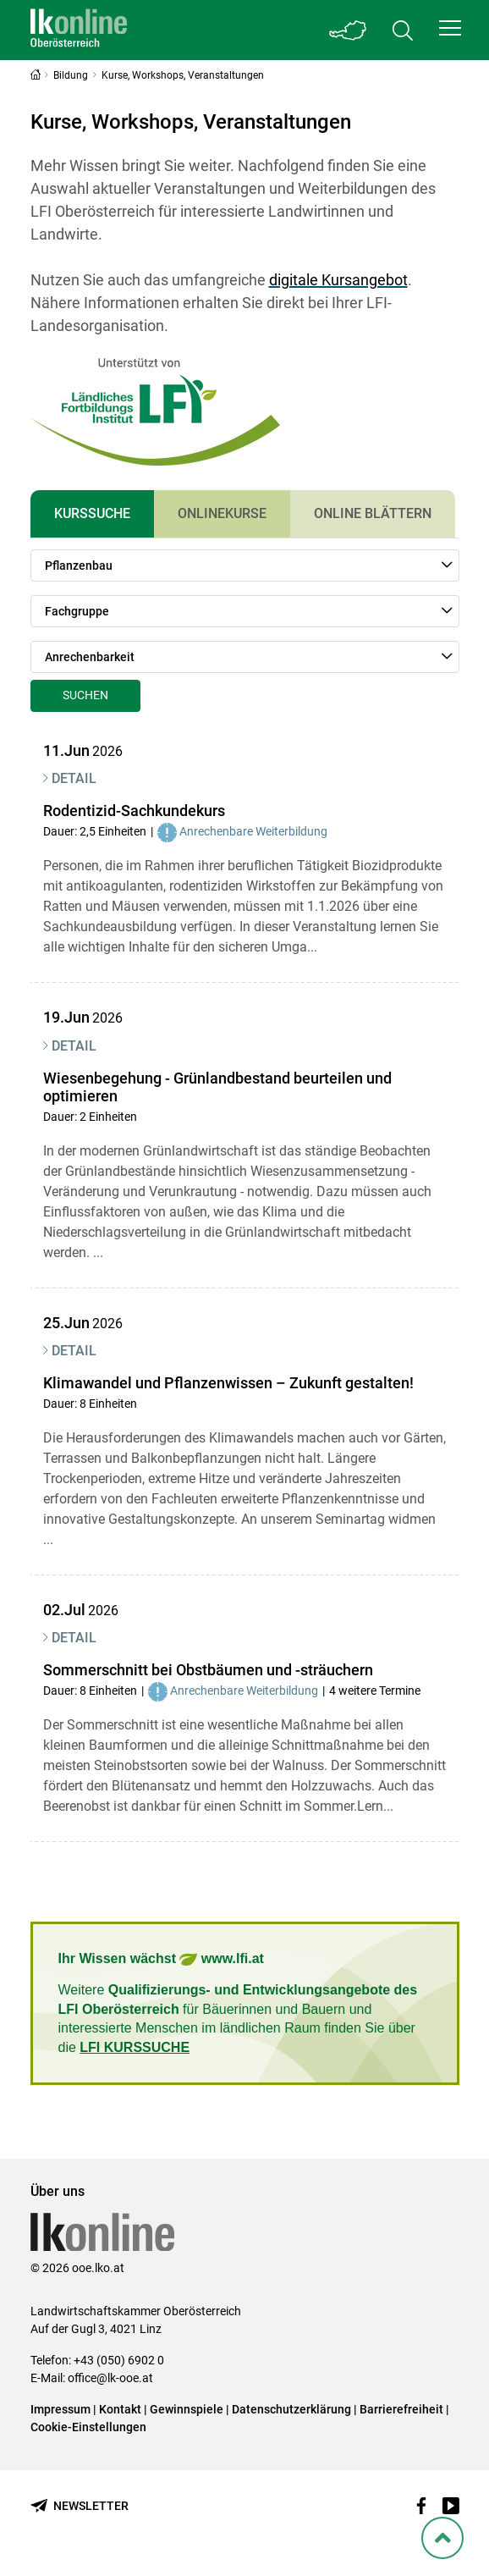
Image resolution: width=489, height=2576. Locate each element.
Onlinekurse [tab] (222, 513)
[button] (450, 28)
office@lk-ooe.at (110, 2378)
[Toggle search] (403, 30)
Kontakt (120, 2409)
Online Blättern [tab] (372, 513)
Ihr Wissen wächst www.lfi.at (161, 1959)
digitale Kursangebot (338, 280)
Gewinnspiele (186, 2409)
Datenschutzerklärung (291, 2409)
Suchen (85, 695)
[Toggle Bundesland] (348, 30)
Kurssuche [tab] (92, 513)
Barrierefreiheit (401, 2409)
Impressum (60, 2409)
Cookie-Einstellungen (88, 2427)
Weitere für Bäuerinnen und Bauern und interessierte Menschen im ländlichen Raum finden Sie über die (238, 2018)
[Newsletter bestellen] (79, 2506)
